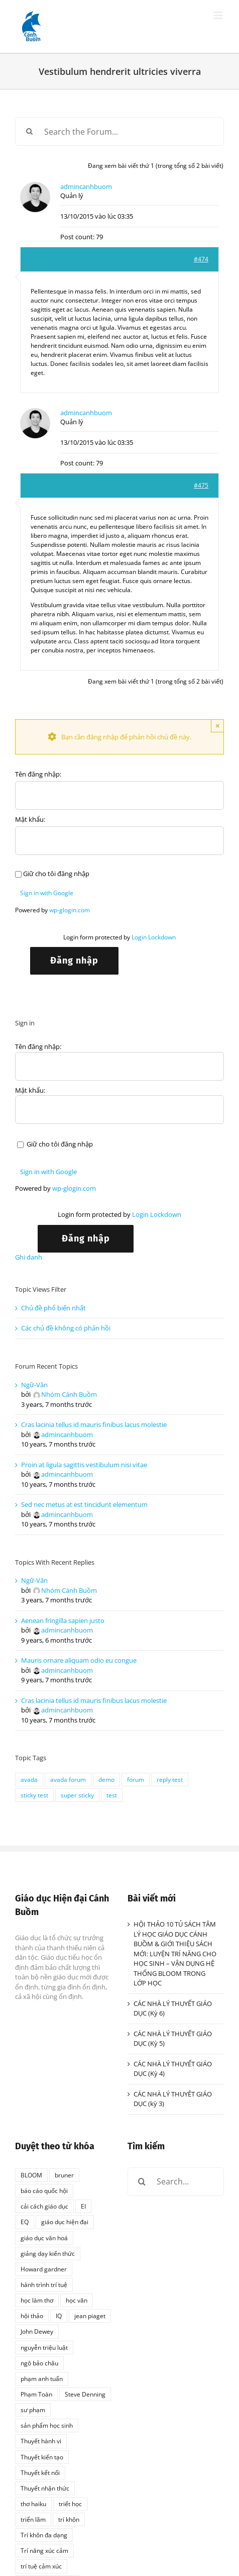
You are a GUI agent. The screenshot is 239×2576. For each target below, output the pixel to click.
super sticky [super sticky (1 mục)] (77, 1795)
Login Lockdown (154, 937)
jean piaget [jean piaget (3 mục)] (89, 2316)
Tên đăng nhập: (38, 774)
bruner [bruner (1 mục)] (64, 2175)
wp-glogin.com (69, 910)
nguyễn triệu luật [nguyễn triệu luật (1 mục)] (44, 2347)
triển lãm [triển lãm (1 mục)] (33, 2519)
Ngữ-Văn (34, 1384)
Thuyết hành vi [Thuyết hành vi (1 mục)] (41, 2441)
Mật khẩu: (30, 819)
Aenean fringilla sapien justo (62, 1620)
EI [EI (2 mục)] (83, 2206)
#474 (201, 259)
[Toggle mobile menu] (218, 15)
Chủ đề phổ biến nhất (53, 1307)
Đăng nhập (74, 960)
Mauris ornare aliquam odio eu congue (79, 1660)
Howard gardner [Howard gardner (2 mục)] (44, 2269)
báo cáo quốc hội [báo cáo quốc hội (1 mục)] (44, 2190)
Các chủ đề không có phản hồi (65, 1327)
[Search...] (176, 2181)
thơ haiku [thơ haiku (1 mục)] (33, 2504)
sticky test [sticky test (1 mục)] (34, 1795)
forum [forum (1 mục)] (135, 1779)
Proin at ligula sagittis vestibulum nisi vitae (84, 1464)
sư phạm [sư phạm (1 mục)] (33, 2410)
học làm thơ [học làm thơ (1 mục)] (37, 2300)
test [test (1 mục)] (111, 1795)
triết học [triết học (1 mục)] (70, 2504)
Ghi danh (28, 1257)
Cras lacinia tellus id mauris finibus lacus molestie (94, 1424)
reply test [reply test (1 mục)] (170, 1779)
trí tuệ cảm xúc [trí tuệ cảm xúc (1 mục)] (41, 2566)
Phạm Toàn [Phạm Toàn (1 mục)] (36, 2394)
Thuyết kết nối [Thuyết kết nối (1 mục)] (40, 2472)
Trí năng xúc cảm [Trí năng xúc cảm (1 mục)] (44, 2550)
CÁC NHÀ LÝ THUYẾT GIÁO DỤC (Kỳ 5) (173, 2038)
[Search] (29, 131)
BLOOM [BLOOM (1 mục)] (31, 2175)
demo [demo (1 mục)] (106, 1779)
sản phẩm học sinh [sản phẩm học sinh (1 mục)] (47, 2425)
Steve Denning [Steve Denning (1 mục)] (85, 2394)
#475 (201, 485)
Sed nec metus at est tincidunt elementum (84, 1504)
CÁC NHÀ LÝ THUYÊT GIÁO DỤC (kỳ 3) (173, 2099)
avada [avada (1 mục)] (29, 1779)
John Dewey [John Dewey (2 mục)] (37, 2331)
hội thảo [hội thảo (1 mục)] (32, 2316)
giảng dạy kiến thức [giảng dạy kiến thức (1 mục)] (48, 2253)
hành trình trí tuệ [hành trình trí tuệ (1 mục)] (44, 2284)
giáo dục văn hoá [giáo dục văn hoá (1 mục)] (44, 2238)
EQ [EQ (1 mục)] (25, 2222)
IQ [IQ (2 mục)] (59, 2316)
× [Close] (217, 725)
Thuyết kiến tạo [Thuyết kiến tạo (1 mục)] (42, 2457)
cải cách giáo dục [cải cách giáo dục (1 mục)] (44, 2206)
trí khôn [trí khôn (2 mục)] (68, 2519)
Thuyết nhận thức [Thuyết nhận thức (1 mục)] (45, 2488)
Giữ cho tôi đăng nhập (56, 873)
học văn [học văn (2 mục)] (76, 2300)
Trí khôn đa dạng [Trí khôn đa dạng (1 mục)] (44, 2535)
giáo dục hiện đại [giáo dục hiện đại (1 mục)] (64, 2222)
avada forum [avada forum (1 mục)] (68, 1779)
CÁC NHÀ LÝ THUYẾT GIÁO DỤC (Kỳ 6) (173, 2008)
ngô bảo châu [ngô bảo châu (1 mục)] (39, 2363)
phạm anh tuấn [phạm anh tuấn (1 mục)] (42, 2378)
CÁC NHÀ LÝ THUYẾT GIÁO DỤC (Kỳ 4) (173, 2068)
